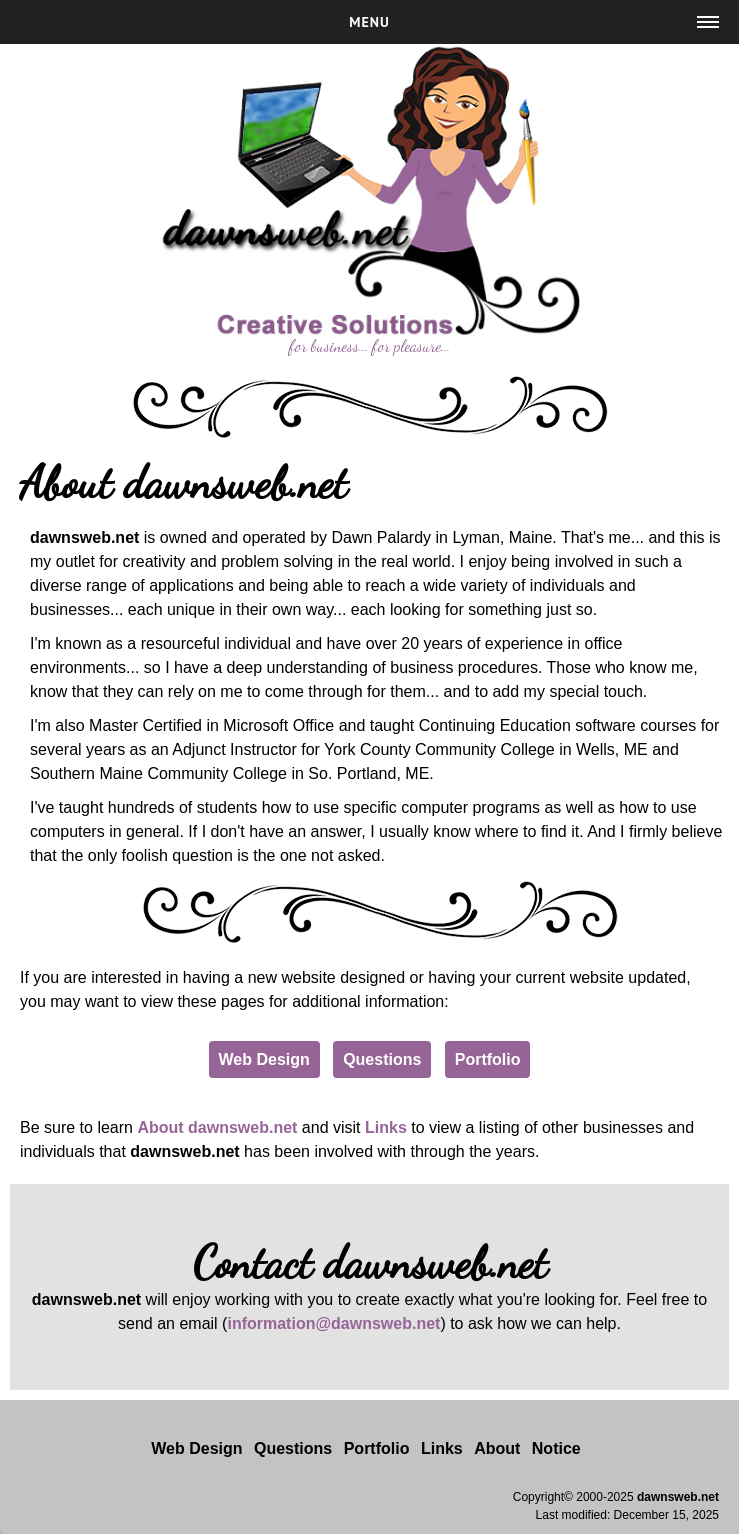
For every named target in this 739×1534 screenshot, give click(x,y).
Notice (556, 1448)
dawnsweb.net (678, 1497)
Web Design (264, 1059)
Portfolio (488, 1059)
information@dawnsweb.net (333, 1323)
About (497, 1448)
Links (386, 1127)
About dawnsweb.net (217, 1127)
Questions (382, 1059)
